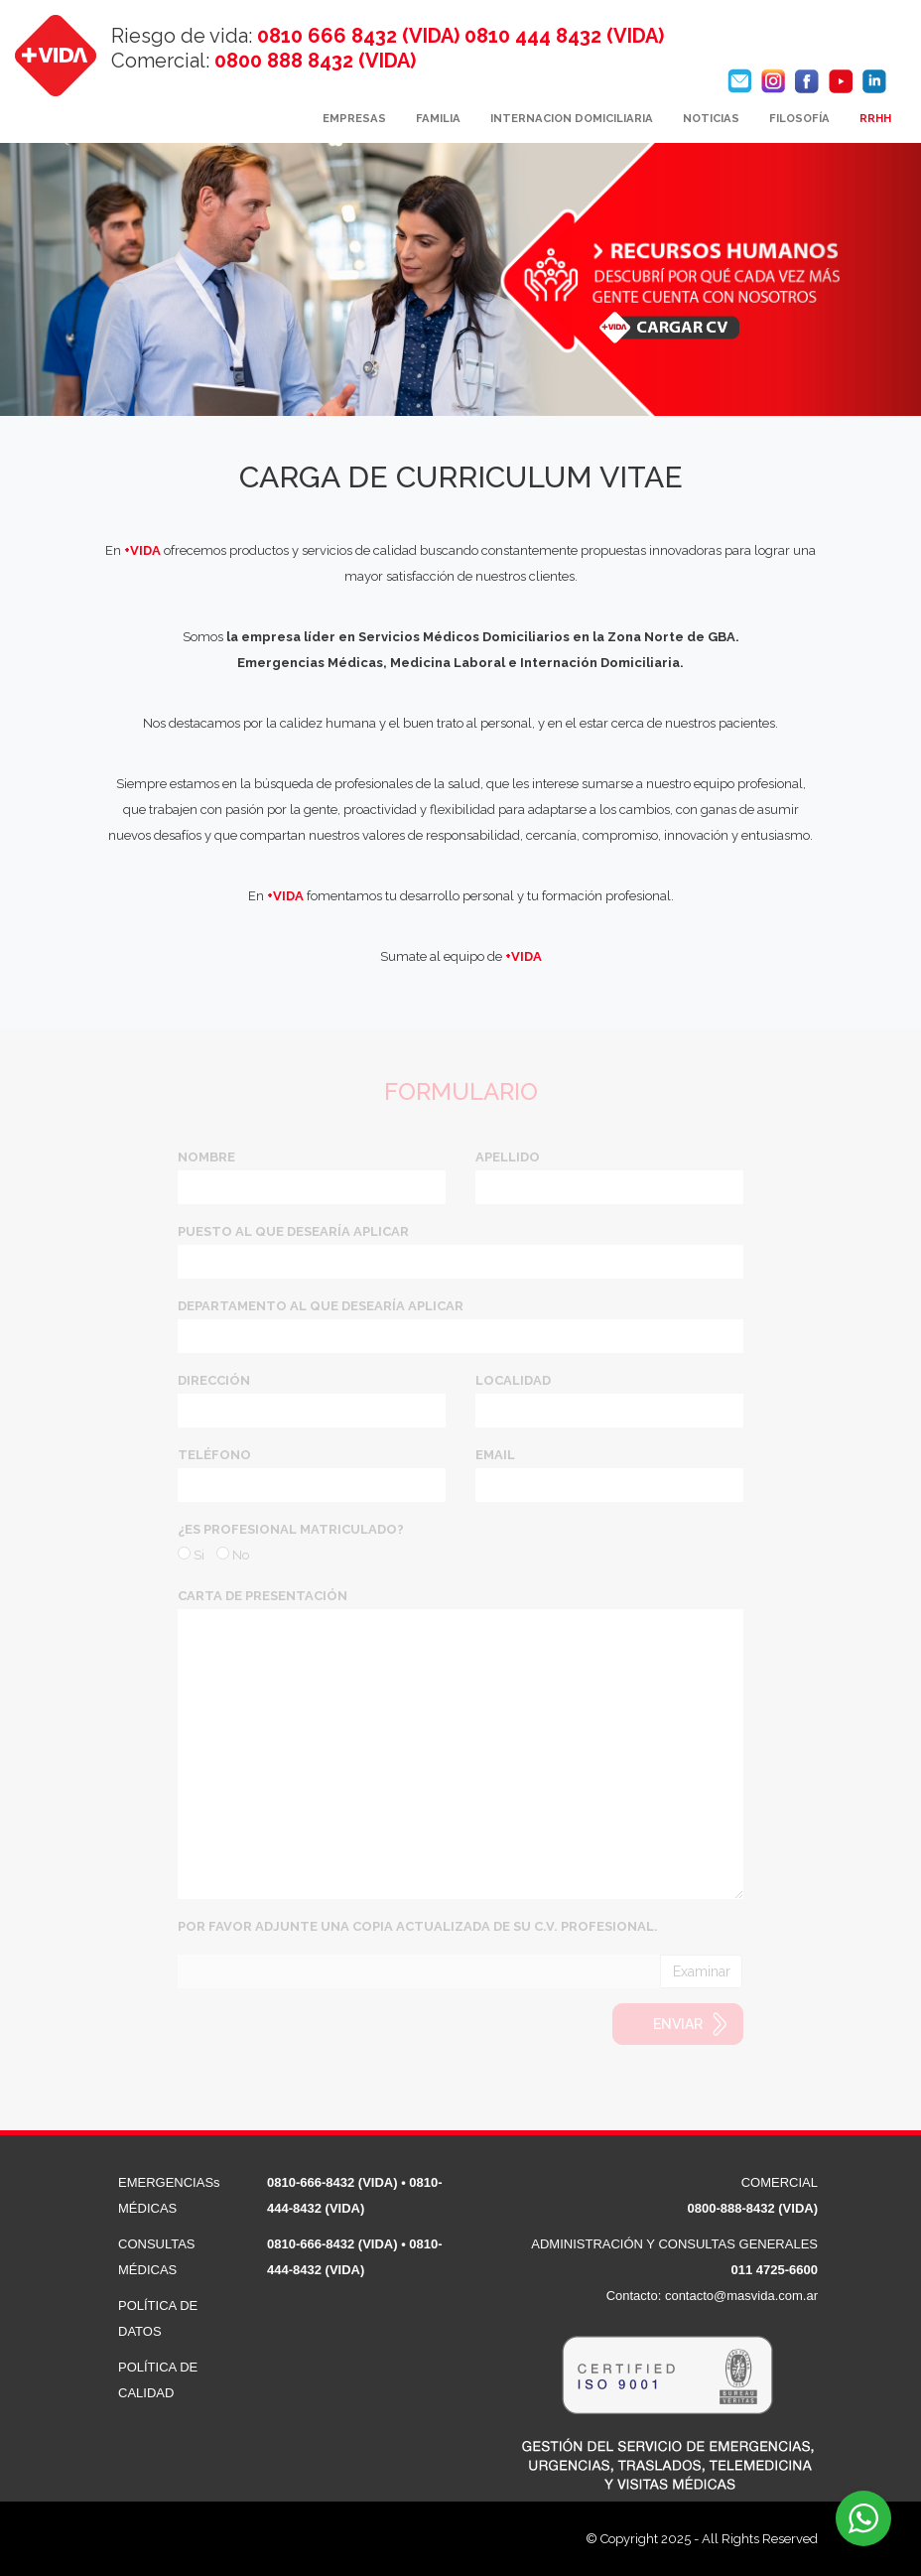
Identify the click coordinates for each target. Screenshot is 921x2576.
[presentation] (328, 2042)
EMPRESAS (354, 118)
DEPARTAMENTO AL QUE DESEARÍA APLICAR (320, 1305)
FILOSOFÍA (799, 118)
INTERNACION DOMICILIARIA (571, 118)
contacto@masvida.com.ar (741, 2295)
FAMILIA (438, 118)
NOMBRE (206, 1157)
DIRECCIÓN (214, 1380)
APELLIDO (507, 1157)
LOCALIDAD (513, 1380)
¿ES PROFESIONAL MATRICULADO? (291, 1529)
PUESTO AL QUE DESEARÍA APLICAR (293, 1231)
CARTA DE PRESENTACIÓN (262, 1595)
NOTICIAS (711, 118)
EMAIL (495, 1454)
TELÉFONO (214, 1454)
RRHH (875, 118)
